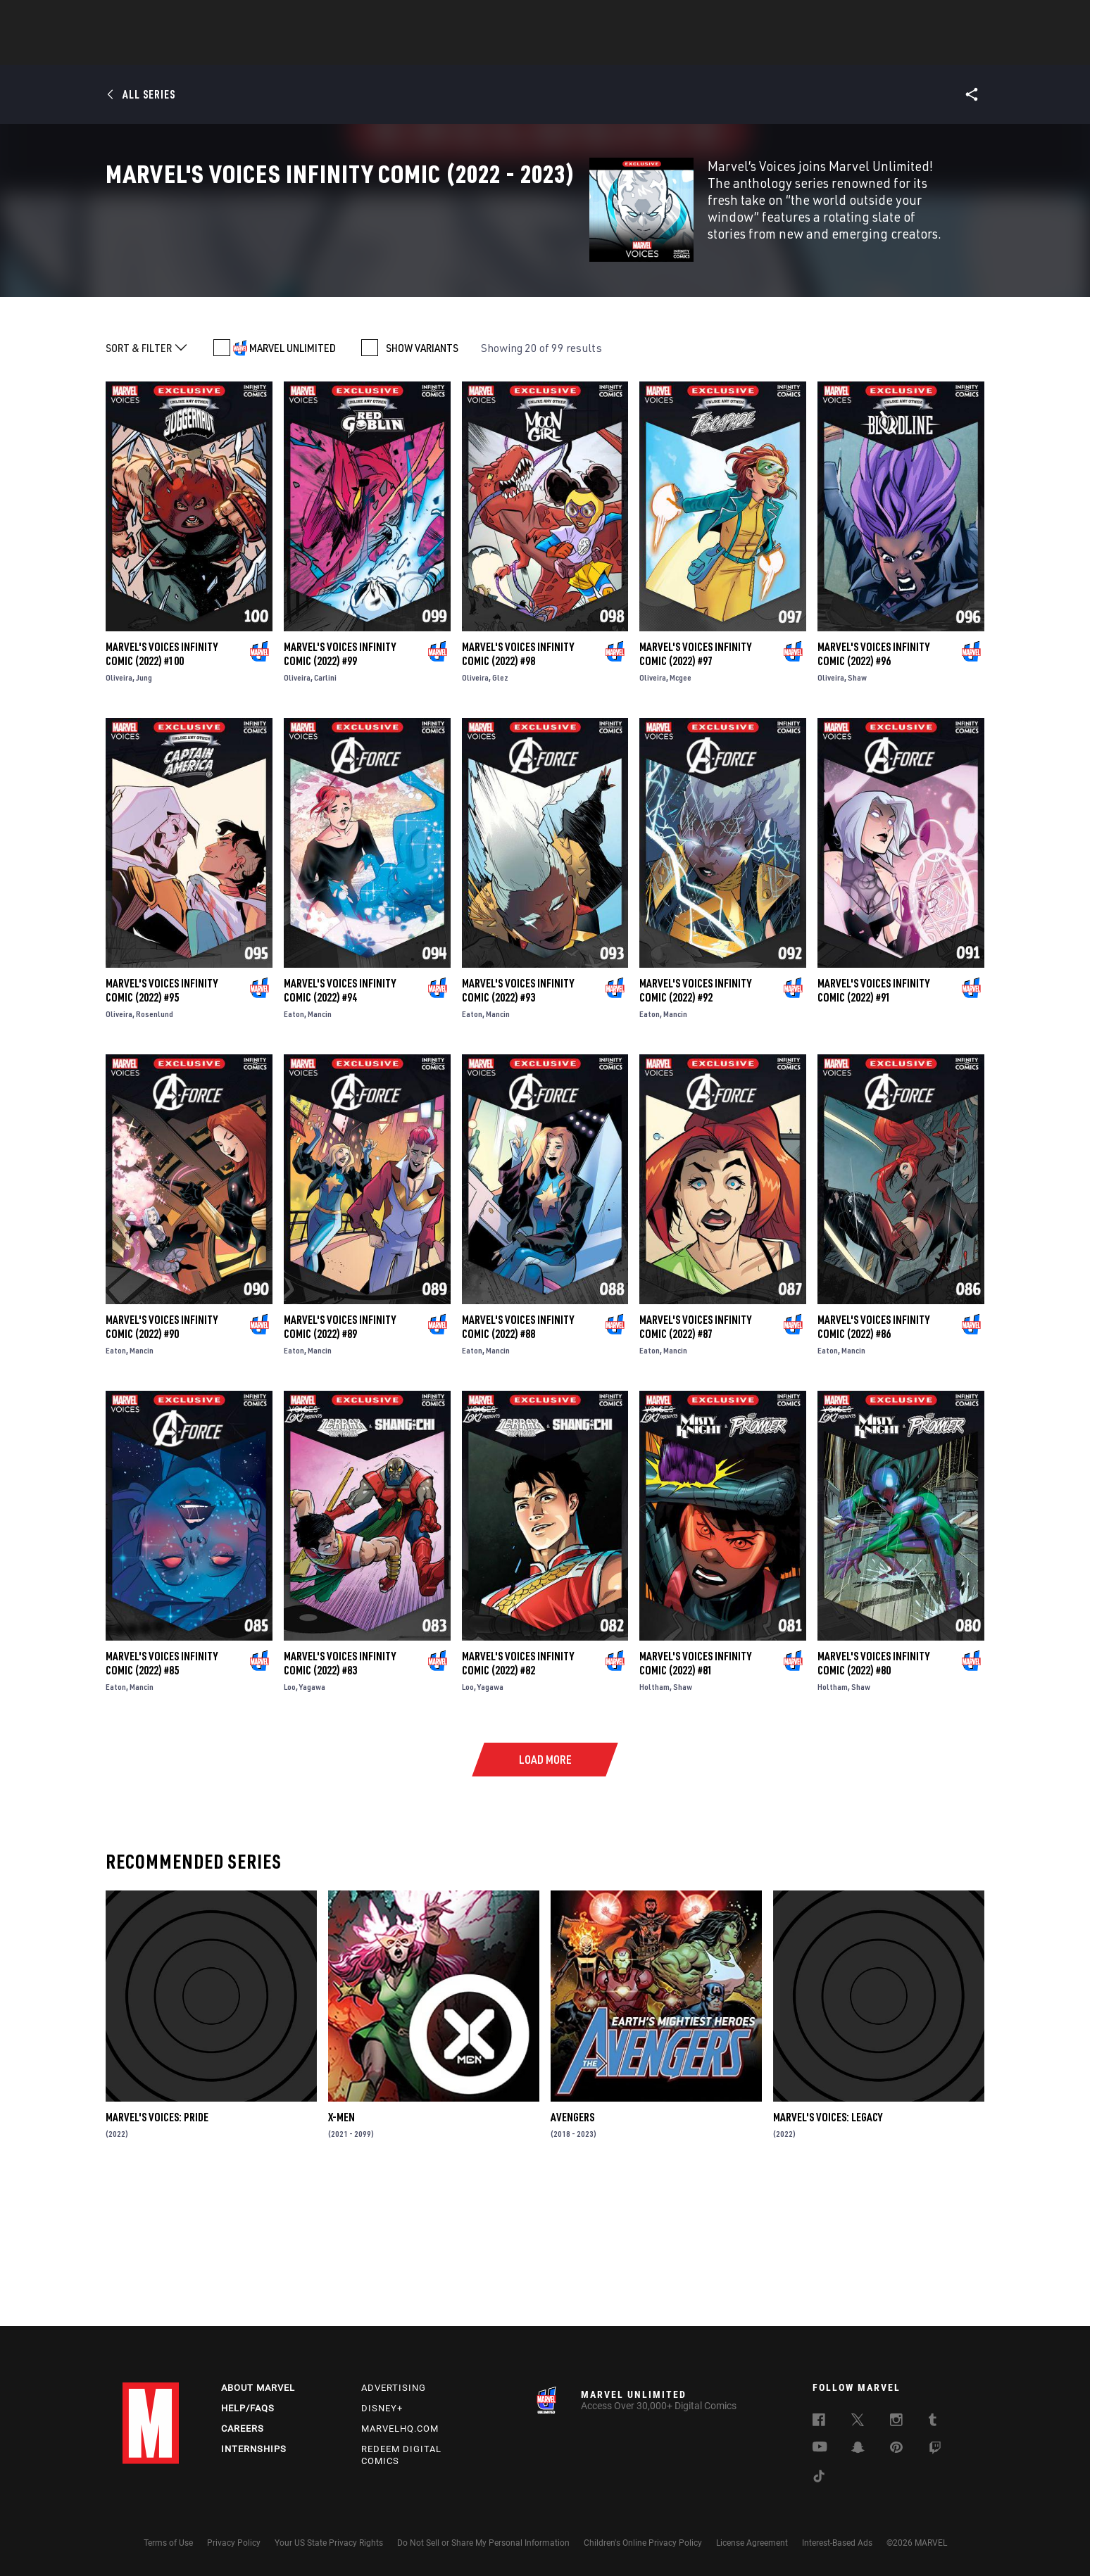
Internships (254, 2449)
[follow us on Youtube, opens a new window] (820, 2448)
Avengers (572, 2259)
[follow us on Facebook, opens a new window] (819, 2422)
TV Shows (587, 50)
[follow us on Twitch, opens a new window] (935, 2450)
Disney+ (382, 2408)
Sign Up (220, 18)
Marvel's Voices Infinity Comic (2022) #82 (518, 1805)
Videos (702, 50)
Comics (388, 50)
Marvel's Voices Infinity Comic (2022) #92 (695, 1132)
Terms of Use (168, 2543)
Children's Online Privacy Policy (643, 2543)
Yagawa (312, 1829)
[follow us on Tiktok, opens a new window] (819, 2478)
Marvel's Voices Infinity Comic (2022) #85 (162, 1805)
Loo (290, 1829)
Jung (144, 819)
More (753, 50)
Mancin (320, 1156)
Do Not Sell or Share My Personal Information (483, 2543)
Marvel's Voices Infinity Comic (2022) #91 (873, 1132)
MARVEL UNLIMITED (292, 490)
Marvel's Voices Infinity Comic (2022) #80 (873, 1805)
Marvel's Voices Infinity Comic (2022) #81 (695, 1805)
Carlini (325, 819)
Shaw (857, 819)
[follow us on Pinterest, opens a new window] (896, 2449)
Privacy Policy (234, 2543)
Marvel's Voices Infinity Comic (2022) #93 (518, 1132)
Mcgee (680, 819)
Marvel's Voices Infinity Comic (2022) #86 (873, 1469)
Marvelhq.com (400, 2428)
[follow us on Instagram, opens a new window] (896, 2422)
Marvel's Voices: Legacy (827, 2259)
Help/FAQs (248, 2408)
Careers (242, 2428)
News (336, 50)
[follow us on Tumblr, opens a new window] (932, 2422)
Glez (500, 819)
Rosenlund (154, 1156)
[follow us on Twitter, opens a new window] (857, 2422)
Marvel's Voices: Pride (157, 2259)
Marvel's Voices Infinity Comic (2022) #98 (518, 796)
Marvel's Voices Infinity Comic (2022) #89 (340, 1469)
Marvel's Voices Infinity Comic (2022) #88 (518, 1469)
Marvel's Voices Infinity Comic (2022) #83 (340, 1805)
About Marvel (258, 2387)
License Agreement (752, 2543)
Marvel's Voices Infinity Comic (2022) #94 (340, 1132)
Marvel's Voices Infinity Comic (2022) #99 (340, 796)
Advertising (393, 2387)
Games (648, 50)
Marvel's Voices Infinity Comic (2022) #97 (695, 796)
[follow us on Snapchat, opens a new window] (858, 2449)
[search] (949, 18)
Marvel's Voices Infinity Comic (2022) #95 (162, 1132)
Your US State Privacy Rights (329, 2543)
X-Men (341, 2259)
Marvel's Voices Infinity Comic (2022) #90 (162, 1469)
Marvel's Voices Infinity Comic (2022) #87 (695, 1469)
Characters (457, 50)
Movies (525, 50)
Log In (174, 18)
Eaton (294, 1156)
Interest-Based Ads (837, 2543)
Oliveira (119, 819)
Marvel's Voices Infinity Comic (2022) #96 (873, 796)
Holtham (654, 1829)
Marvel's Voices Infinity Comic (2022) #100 (162, 796)
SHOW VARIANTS (422, 490)
